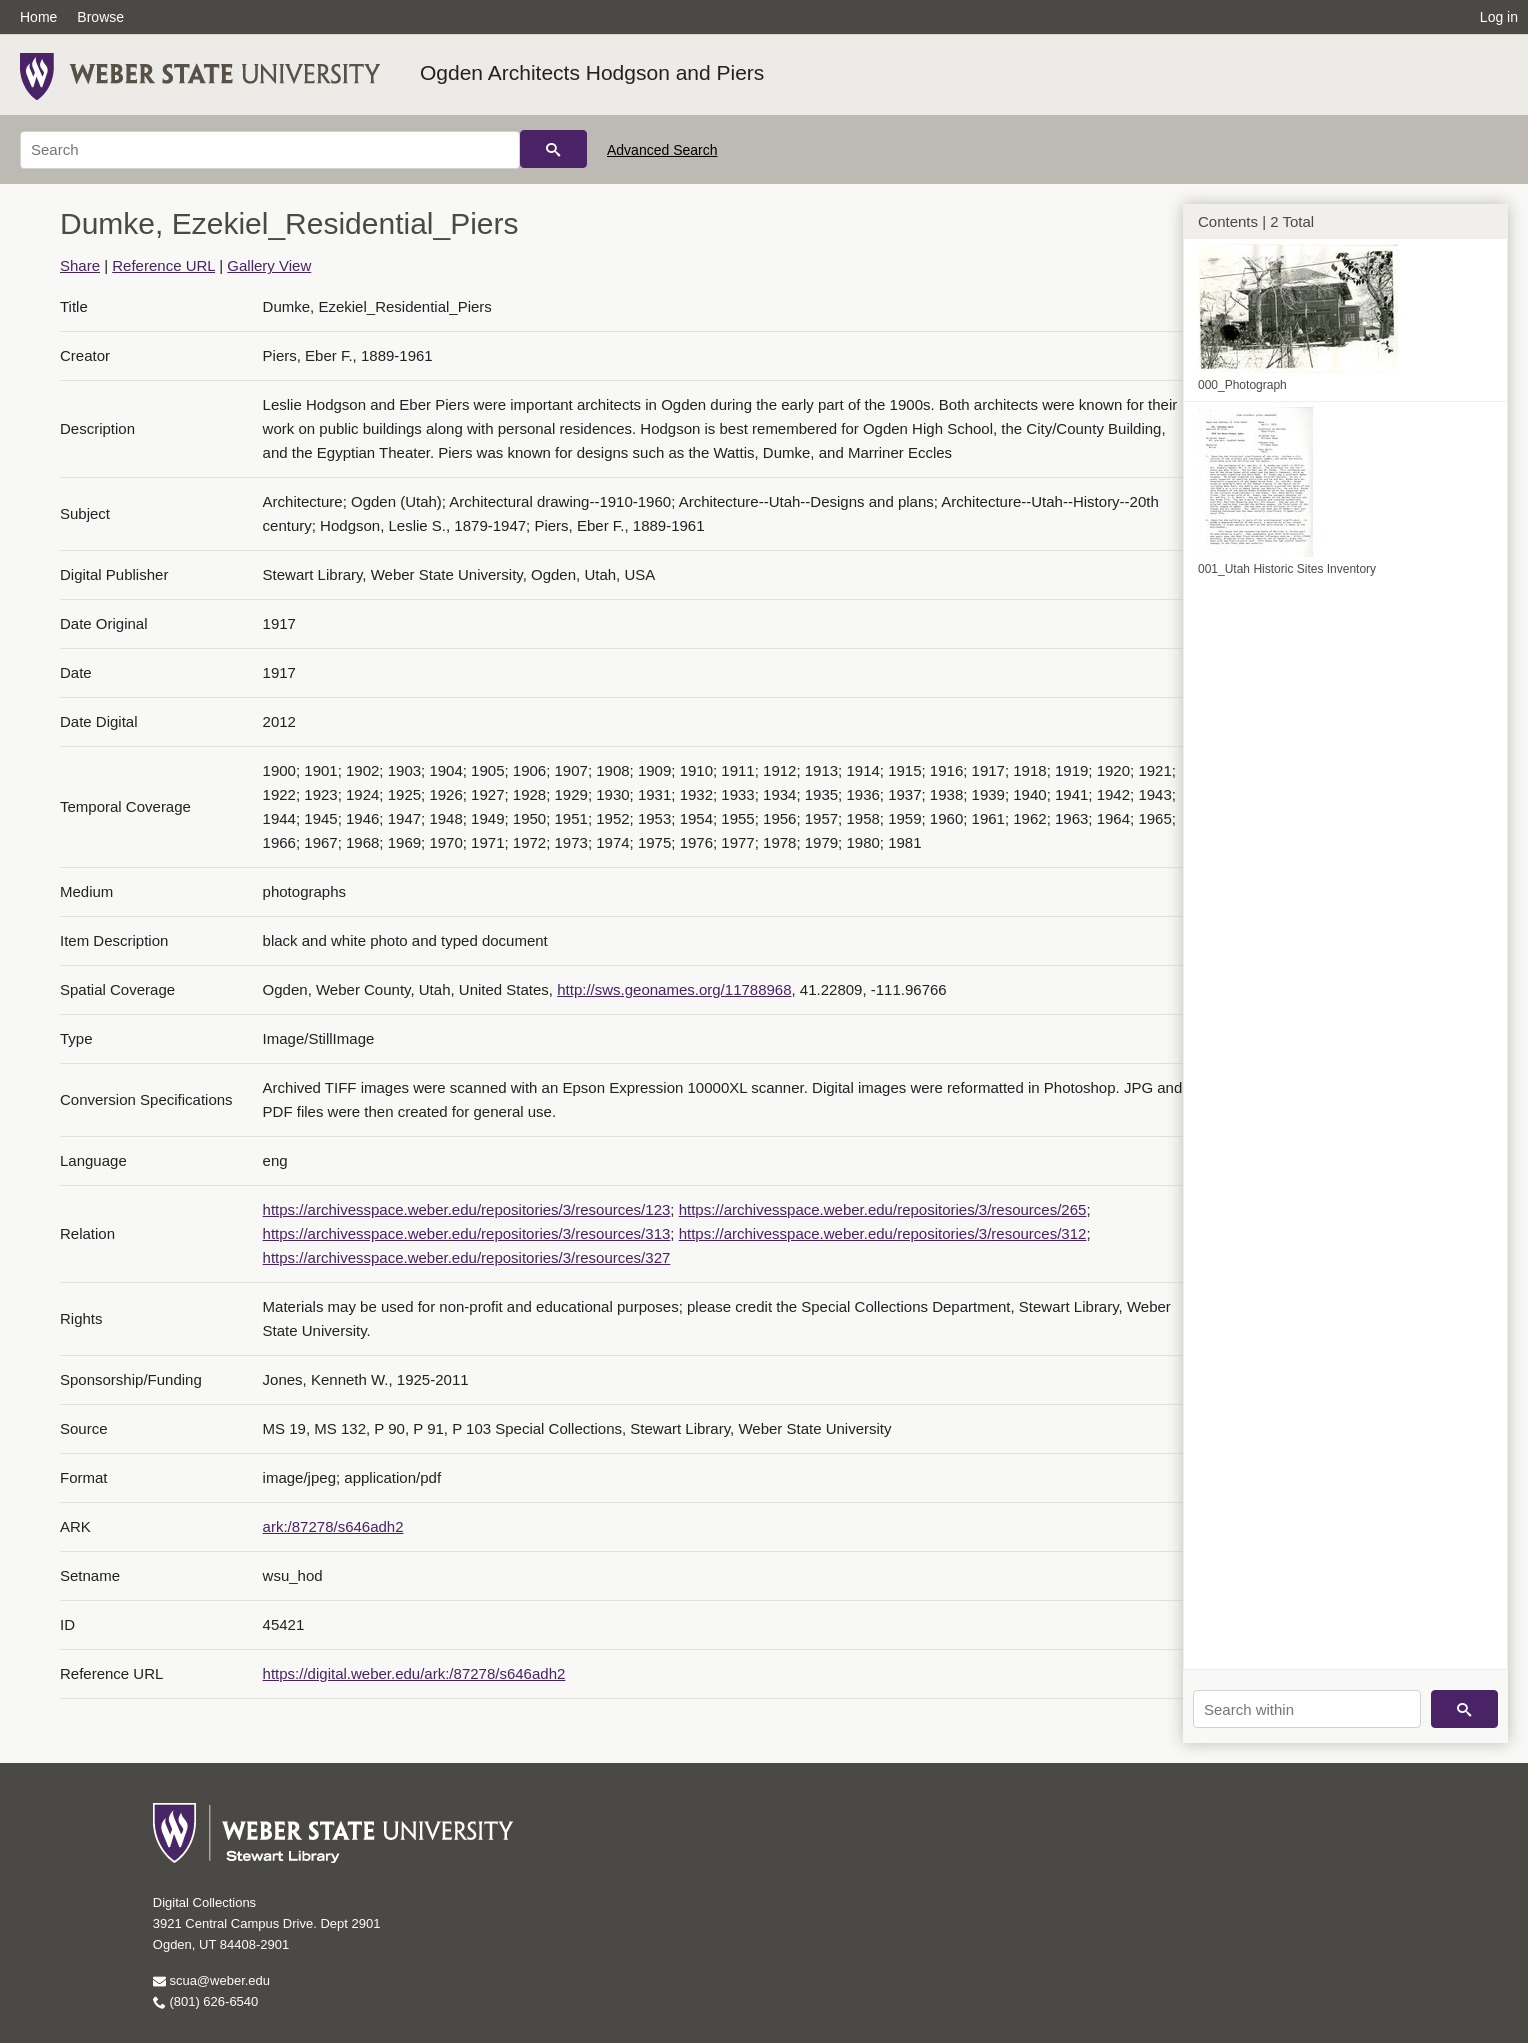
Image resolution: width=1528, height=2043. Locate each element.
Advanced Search (662, 150)
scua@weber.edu (211, 1980)
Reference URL (163, 265)
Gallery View (269, 265)
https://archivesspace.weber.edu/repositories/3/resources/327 (467, 1257)
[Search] (270, 150)
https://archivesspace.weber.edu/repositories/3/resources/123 (467, 1209)
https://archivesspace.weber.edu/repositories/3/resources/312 (883, 1233)
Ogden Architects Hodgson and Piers (592, 72)
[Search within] (1307, 1709)
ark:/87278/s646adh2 (333, 1526)
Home (38, 17)
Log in (1499, 17)
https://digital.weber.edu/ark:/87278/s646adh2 (414, 1673)
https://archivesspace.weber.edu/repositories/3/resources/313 (467, 1233)
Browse (100, 17)
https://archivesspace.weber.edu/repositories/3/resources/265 (883, 1209)
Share (80, 265)
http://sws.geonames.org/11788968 (674, 989)
